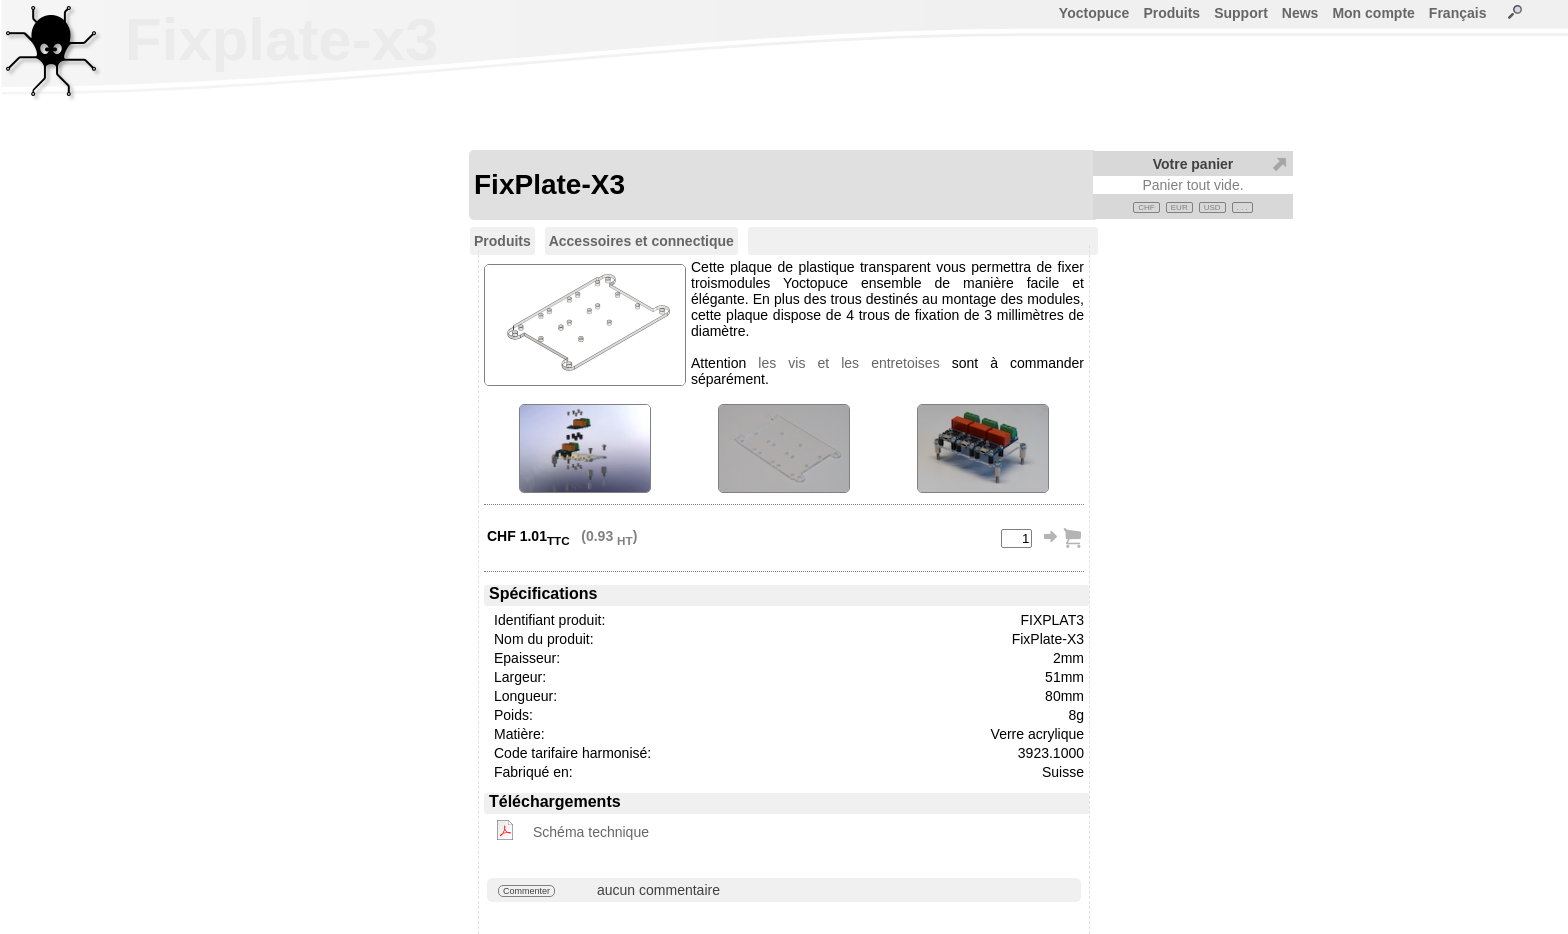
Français (1458, 13)
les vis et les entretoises (848, 363)
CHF (1146, 207)
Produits (1171, 13)
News (1300, 13)
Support (1241, 13)
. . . (1242, 207)
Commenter (526, 891)
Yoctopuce (1094, 13)
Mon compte (1373, 13)
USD (1212, 207)
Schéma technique (591, 832)
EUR (1179, 207)
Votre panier (1193, 164)
